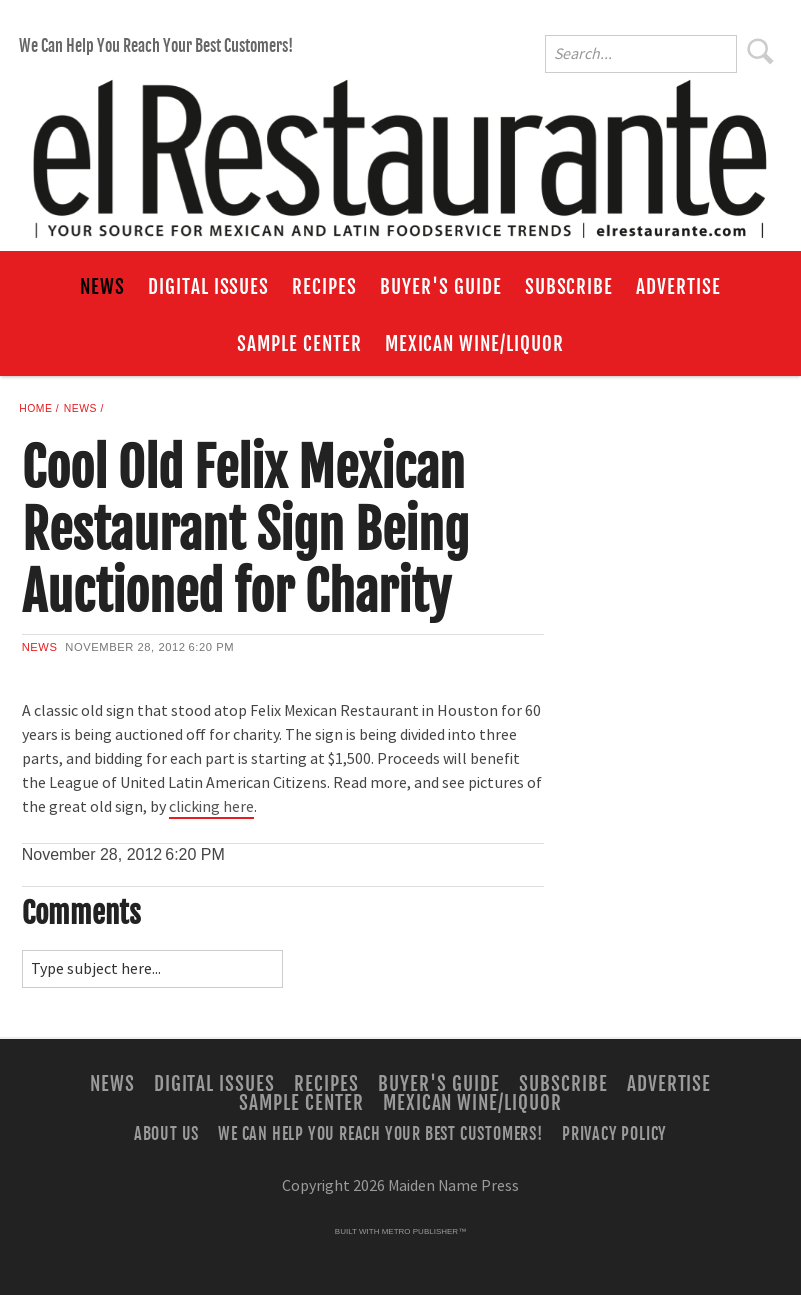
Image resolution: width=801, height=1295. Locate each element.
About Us (166, 1134)
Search (761, 51)
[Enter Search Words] (641, 54)
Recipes (324, 287)
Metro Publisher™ (424, 1231)
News (102, 287)
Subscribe (569, 287)
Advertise (678, 287)
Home (35, 408)
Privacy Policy (614, 1134)
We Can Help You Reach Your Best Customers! (156, 46)
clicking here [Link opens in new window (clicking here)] (211, 807)
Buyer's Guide (440, 287)
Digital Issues (208, 287)
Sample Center (299, 344)
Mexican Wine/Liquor (474, 344)
